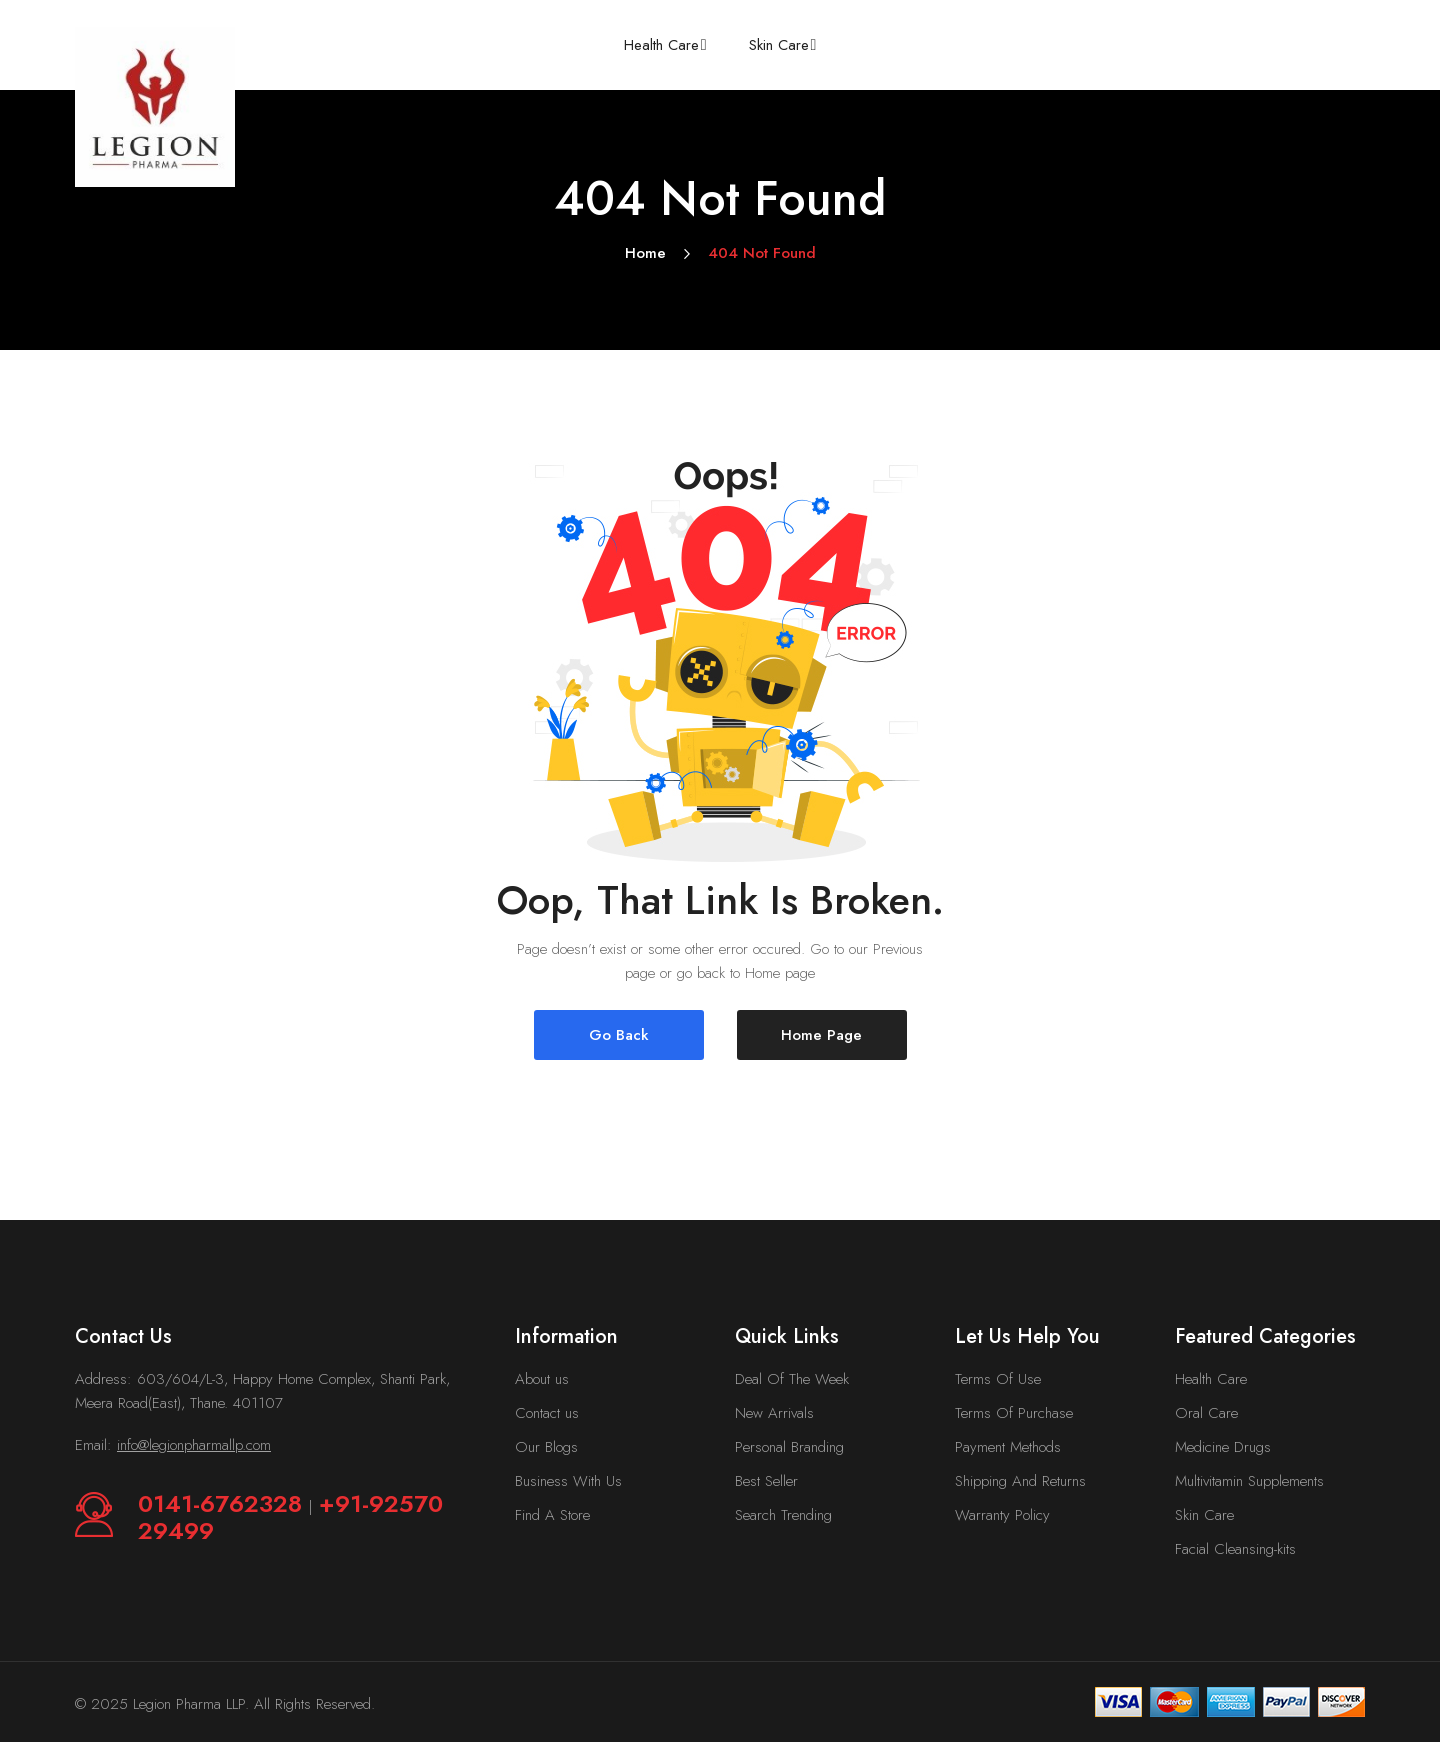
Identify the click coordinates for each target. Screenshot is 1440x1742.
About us (542, 1379)
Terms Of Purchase (1014, 1413)
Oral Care (1206, 1413)
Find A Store (552, 1515)
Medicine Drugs (1223, 1447)
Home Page (821, 1035)
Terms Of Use (998, 1379)
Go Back (619, 1035)
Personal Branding (789, 1447)
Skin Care (1204, 1515)
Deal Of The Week (792, 1379)
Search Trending (783, 1515)
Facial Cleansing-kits (1235, 1549)
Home (645, 253)
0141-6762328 (223, 1503)
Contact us (547, 1413)
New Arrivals (774, 1413)
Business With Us (568, 1481)
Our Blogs (546, 1447)
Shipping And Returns (1020, 1481)
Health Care (1211, 1379)
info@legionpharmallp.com (194, 1445)
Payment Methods (1008, 1447)
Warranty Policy (1002, 1515)
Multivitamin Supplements (1249, 1481)
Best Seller (766, 1481)
